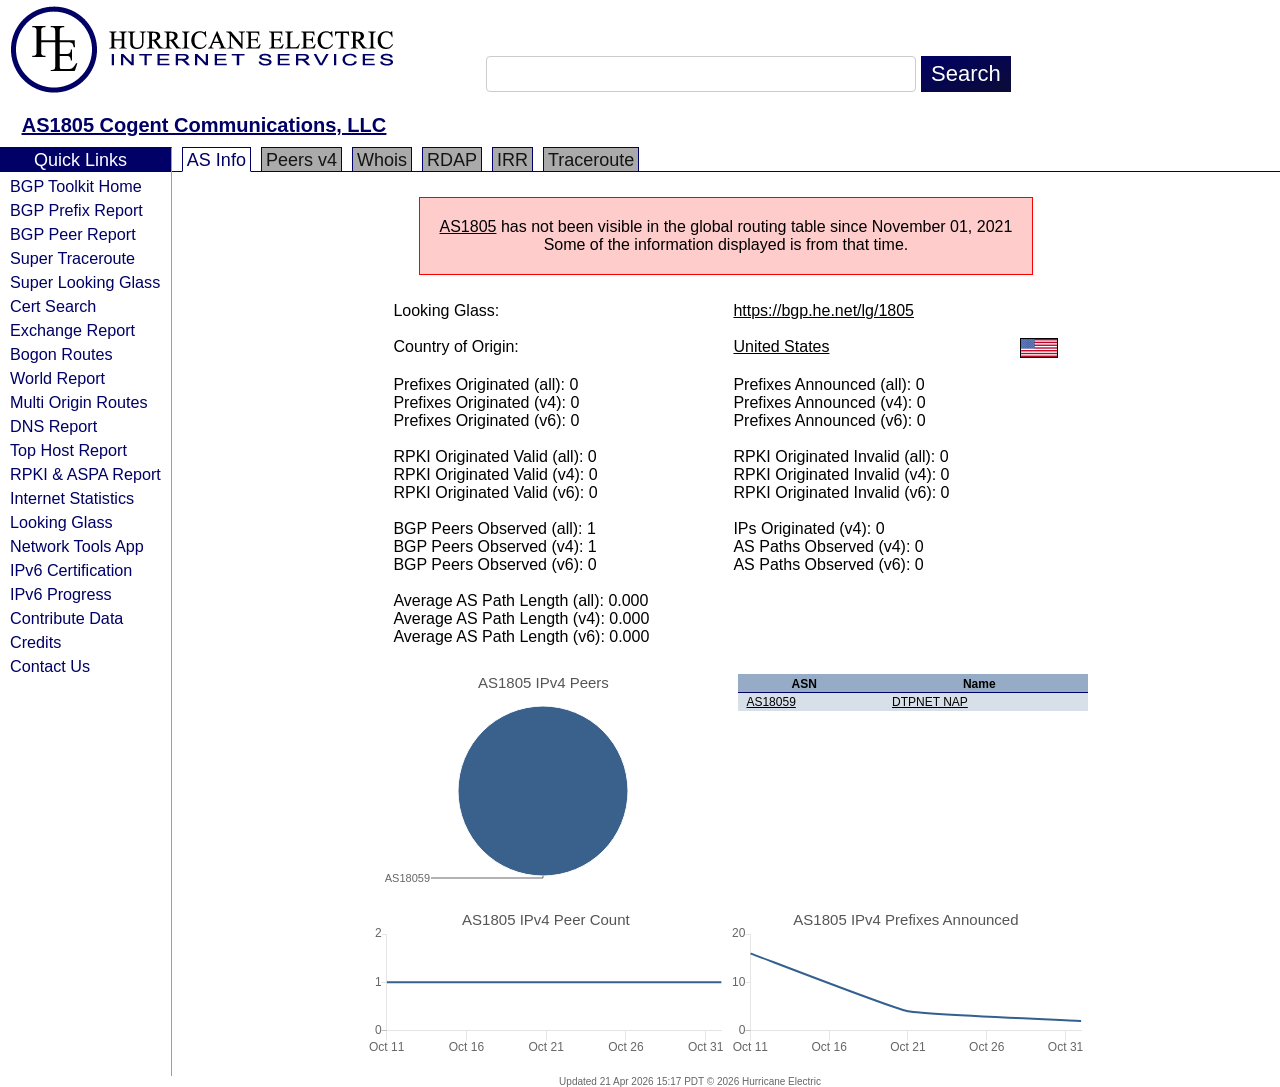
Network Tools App (77, 546)
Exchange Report (72, 330)
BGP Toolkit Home (76, 186)
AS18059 (770, 702)
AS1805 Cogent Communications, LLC (204, 125)
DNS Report (53, 426)
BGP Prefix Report (76, 210)
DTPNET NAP (930, 702)
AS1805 (468, 226)
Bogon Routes (61, 354)
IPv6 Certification (71, 570)
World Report (57, 378)
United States (781, 346)
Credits (35, 642)
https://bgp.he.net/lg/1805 (823, 310)
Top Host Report (68, 450)
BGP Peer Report (73, 234)
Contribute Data (66, 618)
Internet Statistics (72, 498)
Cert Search (53, 306)
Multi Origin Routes (79, 402)
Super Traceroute (72, 258)
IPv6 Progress (61, 594)
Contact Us (50, 666)
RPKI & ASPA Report (85, 474)
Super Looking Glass (85, 282)
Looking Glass (61, 522)
